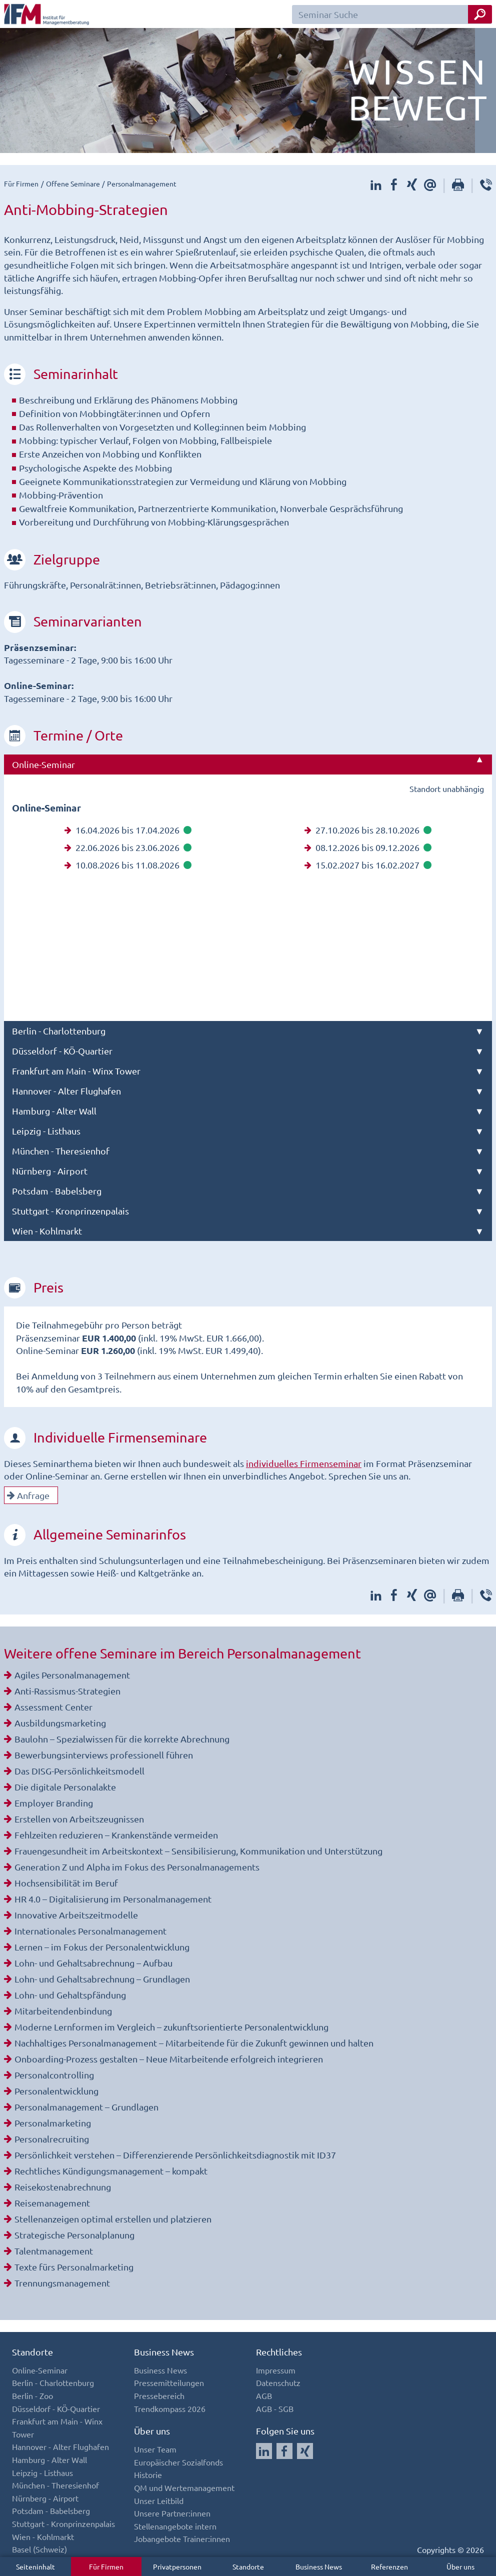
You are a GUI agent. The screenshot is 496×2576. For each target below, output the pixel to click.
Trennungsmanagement (62, 2283)
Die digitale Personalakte (65, 1787)
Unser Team (155, 2449)
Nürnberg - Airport (50, 1171)
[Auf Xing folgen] (305, 2451)
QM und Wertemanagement (184, 2487)
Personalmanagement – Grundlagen (86, 2107)
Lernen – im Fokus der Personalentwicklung (102, 1947)
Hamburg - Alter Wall (54, 1111)
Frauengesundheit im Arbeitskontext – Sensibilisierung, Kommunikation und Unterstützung (198, 1851)
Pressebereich (159, 2395)
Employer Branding (53, 1803)
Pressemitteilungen (169, 2383)
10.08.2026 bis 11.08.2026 (128, 865)
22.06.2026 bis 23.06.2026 (128, 847)
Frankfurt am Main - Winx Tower (76, 1071)
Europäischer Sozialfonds (178, 2462)
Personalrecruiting (51, 2139)
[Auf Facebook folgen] (284, 2451)
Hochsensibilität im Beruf (66, 1883)
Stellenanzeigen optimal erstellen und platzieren (113, 2219)
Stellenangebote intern (175, 2526)
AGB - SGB (275, 2409)
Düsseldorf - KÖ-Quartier (62, 1051)
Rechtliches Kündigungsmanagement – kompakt (111, 2171)
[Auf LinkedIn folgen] (264, 2451)
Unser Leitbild (159, 2501)
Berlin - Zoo (32, 2395)
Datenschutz (278, 2383)
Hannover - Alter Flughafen (66, 1091)
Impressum (276, 2370)
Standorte (248, 2566)
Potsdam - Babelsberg (57, 1191)
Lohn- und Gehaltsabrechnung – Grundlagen (102, 1979)
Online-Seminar (43, 764)
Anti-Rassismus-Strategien (67, 1691)
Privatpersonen (177, 2566)
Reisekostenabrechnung (62, 2187)
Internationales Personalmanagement (90, 1931)
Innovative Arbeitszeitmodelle (76, 1915)
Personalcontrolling (54, 2075)
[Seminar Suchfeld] (392, 14)
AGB (264, 2395)
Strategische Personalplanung (74, 2235)
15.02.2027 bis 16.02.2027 (368, 865)
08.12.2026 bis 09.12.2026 (368, 847)
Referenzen (389, 2566)
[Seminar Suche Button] (480, 14)
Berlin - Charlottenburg (59, 1031)
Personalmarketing (52, 2123)
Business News (319, 2566)
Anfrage (28, 1495)
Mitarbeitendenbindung (63, 2011)
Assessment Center (53, 1707)
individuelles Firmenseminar (304, 1463)
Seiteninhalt (35, 2566)
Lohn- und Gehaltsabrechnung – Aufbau (93, 1963)
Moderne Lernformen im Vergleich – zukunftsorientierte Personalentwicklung (171, 2027)
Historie (148, 2475)
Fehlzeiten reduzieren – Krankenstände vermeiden (116, 1835)
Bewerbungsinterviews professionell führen (103, 1755)
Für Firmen (106, 2566)
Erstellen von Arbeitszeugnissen (79, 1819)
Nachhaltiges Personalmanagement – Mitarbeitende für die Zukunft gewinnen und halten (194, 2043)
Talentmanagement (53, 2251)
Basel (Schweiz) (39, 2549)
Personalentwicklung (56, 2091)
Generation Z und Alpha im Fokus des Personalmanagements (137, 1867)
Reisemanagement (52, 2203)
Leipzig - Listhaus (46, 1131)
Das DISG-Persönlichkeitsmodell (79, 1771)
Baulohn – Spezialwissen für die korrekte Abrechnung (122, 1739)
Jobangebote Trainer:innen (182, 2539)
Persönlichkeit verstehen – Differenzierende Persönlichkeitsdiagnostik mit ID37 (175, 2155)
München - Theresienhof (61, 1151)
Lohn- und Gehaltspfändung (70, 1995)
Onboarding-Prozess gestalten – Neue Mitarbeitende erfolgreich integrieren (168, 2059)
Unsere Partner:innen (172, 2513)
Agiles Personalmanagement (72, 1675)
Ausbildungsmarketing (60, 1723)
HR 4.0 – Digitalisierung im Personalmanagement (113, 1899)
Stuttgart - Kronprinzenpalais (70, 1211)
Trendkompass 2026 (170, 2409)
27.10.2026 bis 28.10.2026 (368, 829)
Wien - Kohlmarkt (47, 1231)
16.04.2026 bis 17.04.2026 (128, 829)
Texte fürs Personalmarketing (74, 2267)
